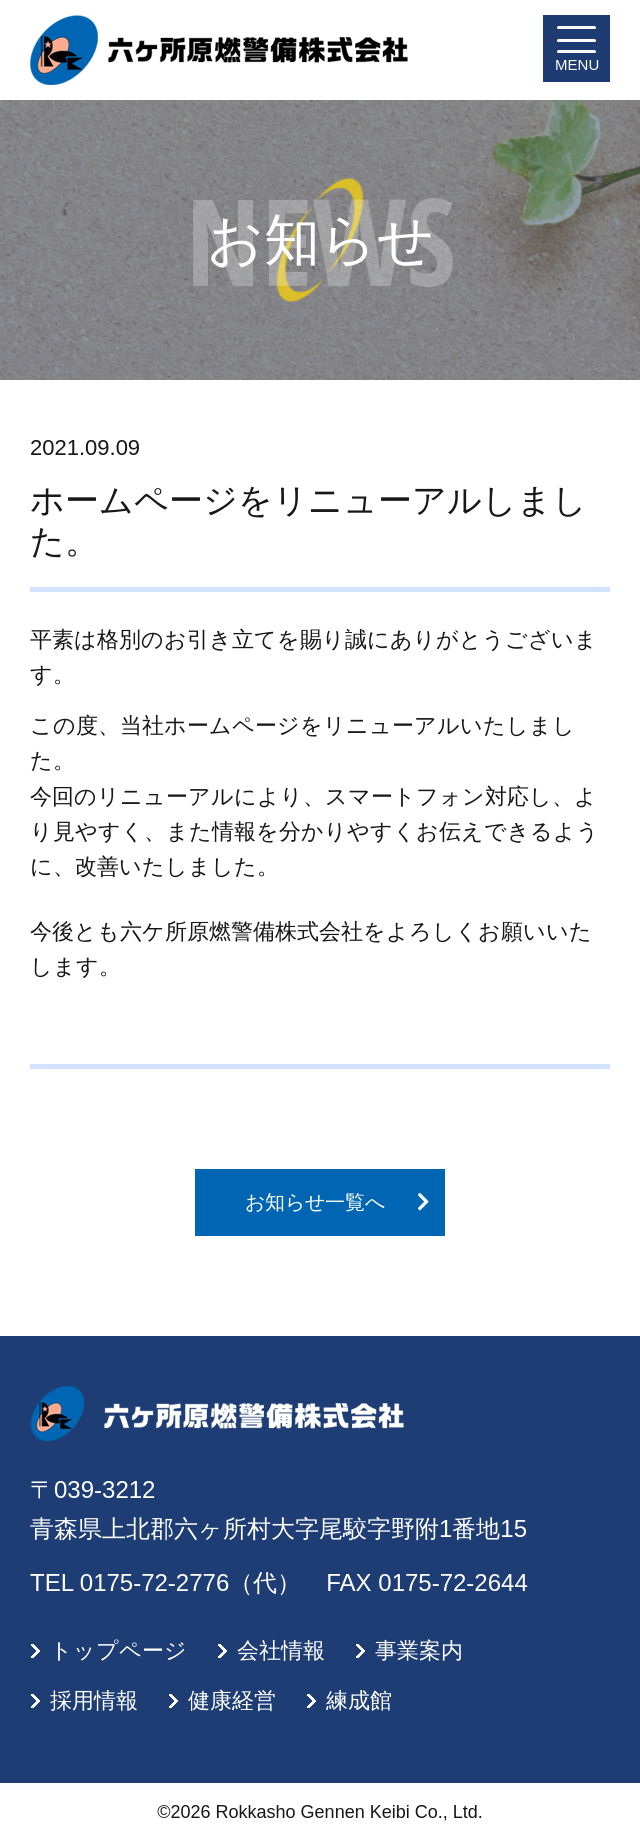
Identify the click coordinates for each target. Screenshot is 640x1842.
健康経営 (232, 1700)
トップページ (118, 1650)
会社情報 (281, 1650)
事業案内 (419, 1650)
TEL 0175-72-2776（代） (165, 1582)
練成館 (359, 1700)
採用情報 (94, 1700)
